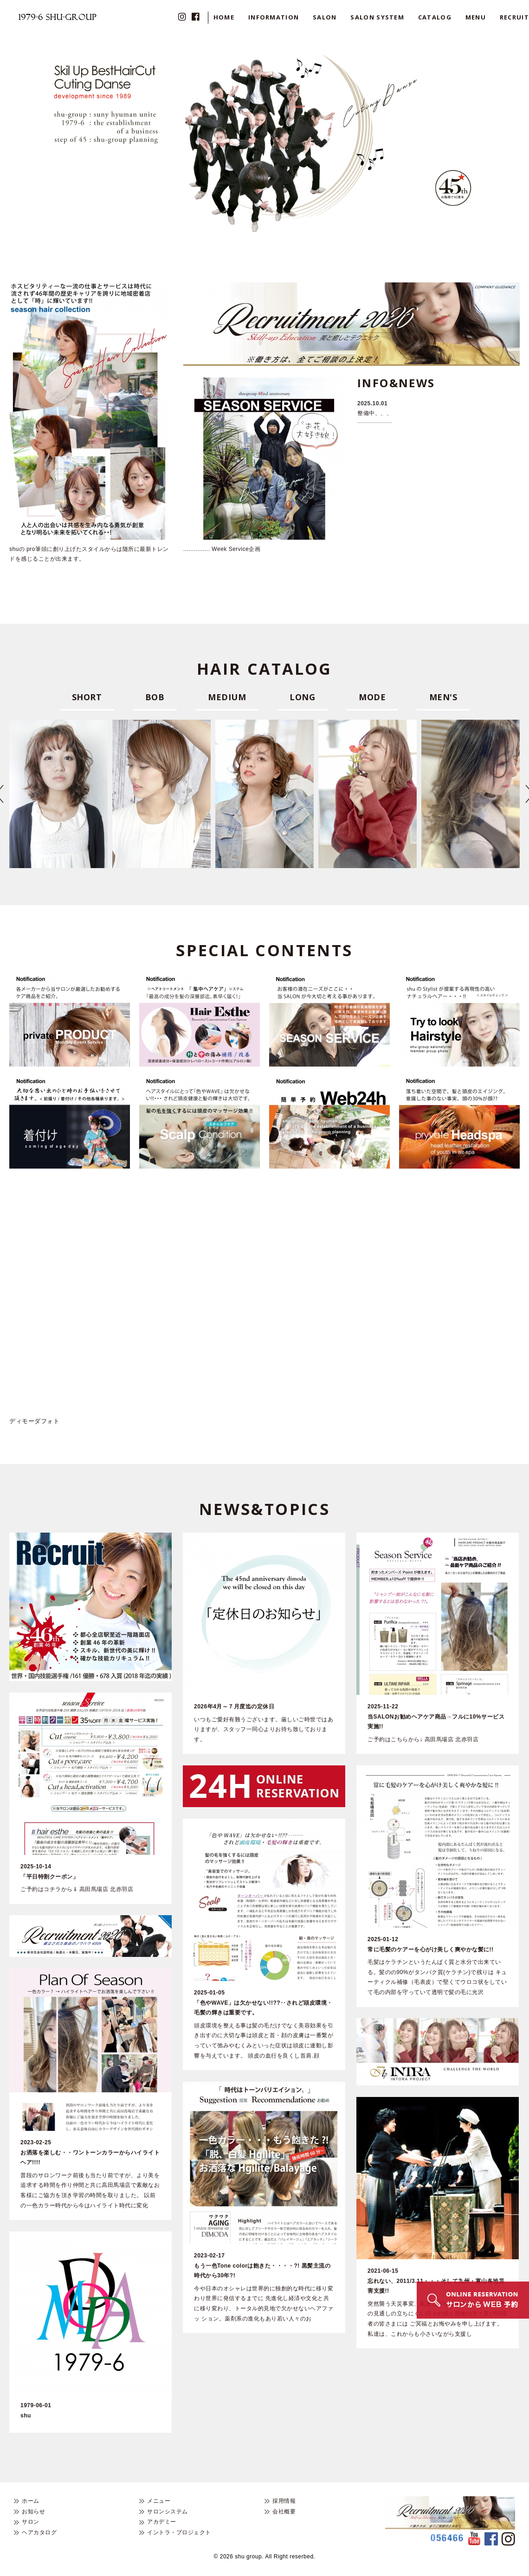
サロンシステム (167, 2511)
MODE (372, 697)
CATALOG (435, 17)
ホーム (30, 2501)
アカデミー (161, 2522)
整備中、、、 (374, 413)
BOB (155, 697)
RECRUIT (514, 17)
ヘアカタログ (39, 2532)
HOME (223, 17)
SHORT (87, 697)
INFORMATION (273, 17)
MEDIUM (227, 697)
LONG (302, 697)
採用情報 (284, 2501)
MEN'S (443, 697)
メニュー (158, 2501)
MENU (475, 17)
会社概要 (284, 2511)
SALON (325, 17)
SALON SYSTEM (377, 17)
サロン (30, 2522)
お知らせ (33, 2511)
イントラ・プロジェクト (179, 2532)
